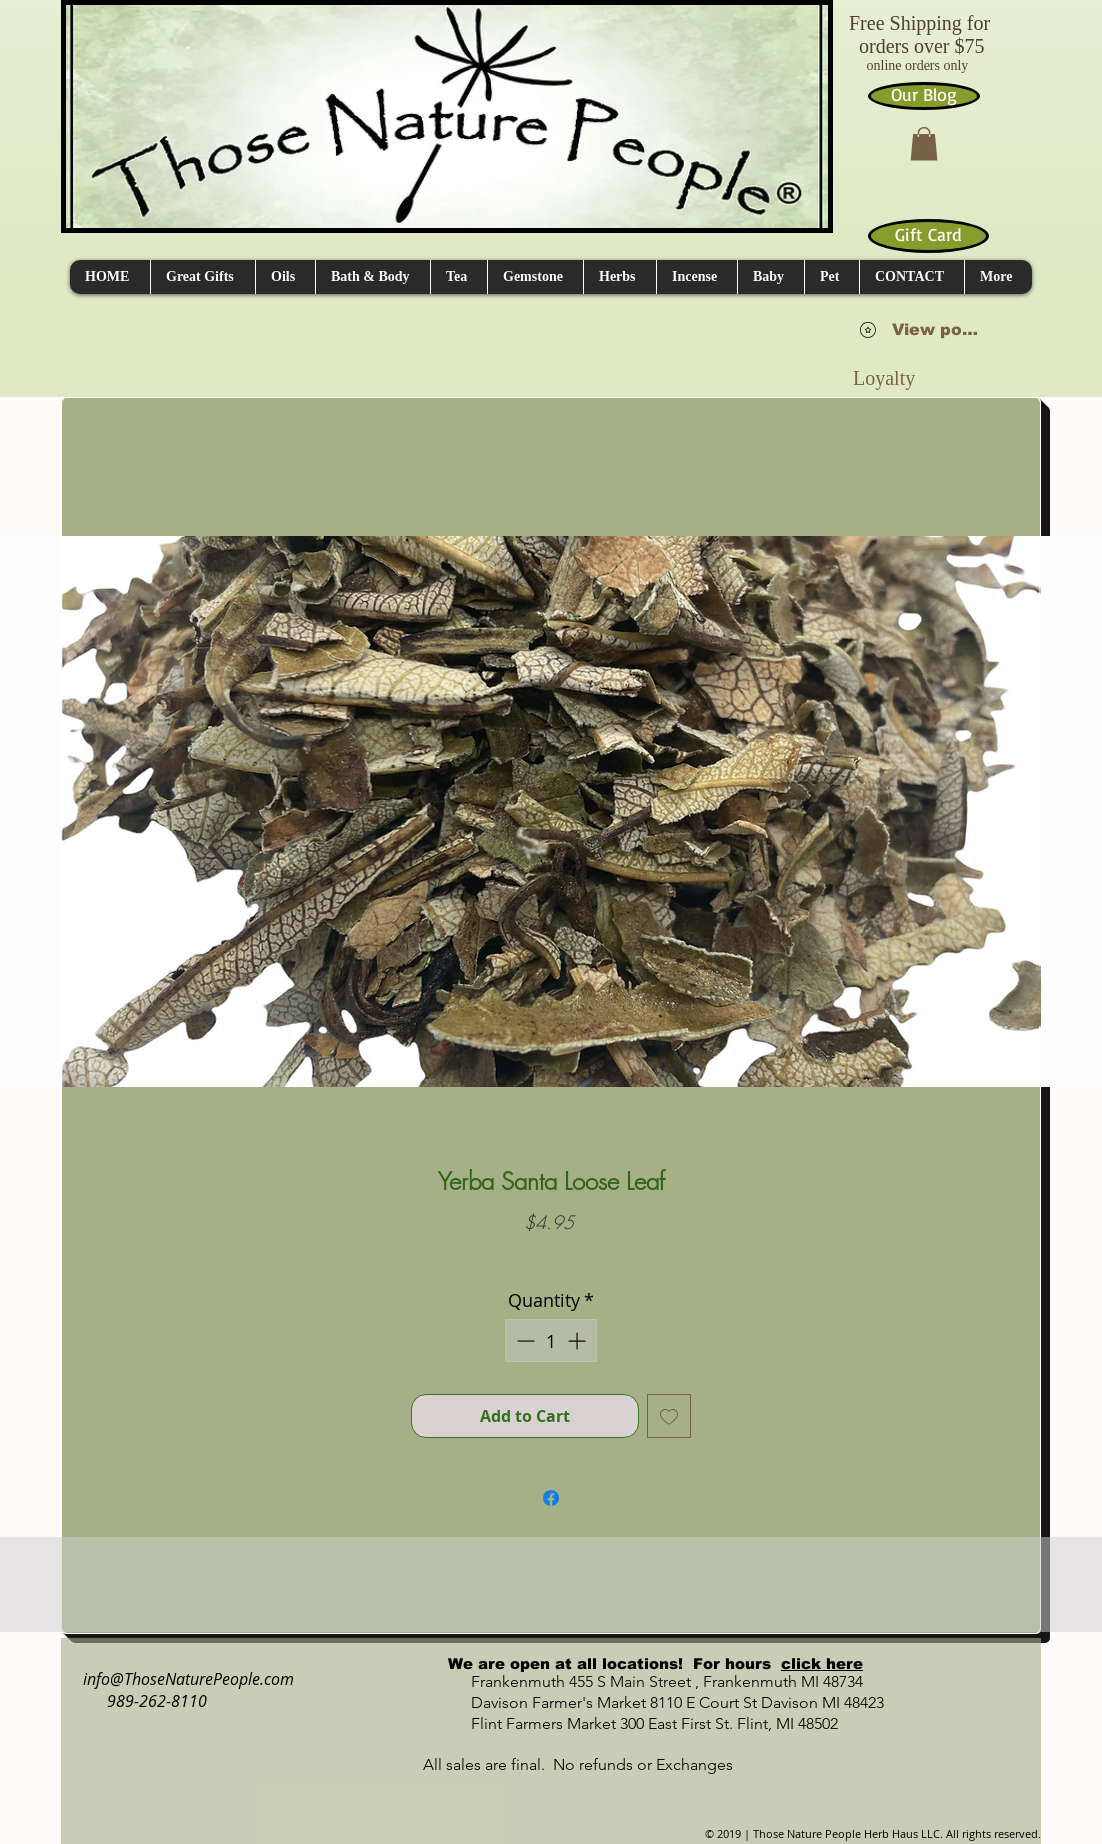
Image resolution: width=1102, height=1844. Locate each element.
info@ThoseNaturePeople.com (180, 1679)
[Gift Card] (928, 236)
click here (822, 1663)
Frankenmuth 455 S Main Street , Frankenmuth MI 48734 (645, 1681)
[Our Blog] (924, 96)
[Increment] (578, 1340)
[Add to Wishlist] (669, 1416)
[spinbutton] (551, 1340)
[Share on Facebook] (551, 1498)
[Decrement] (523, 1340)
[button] (924, 143)
